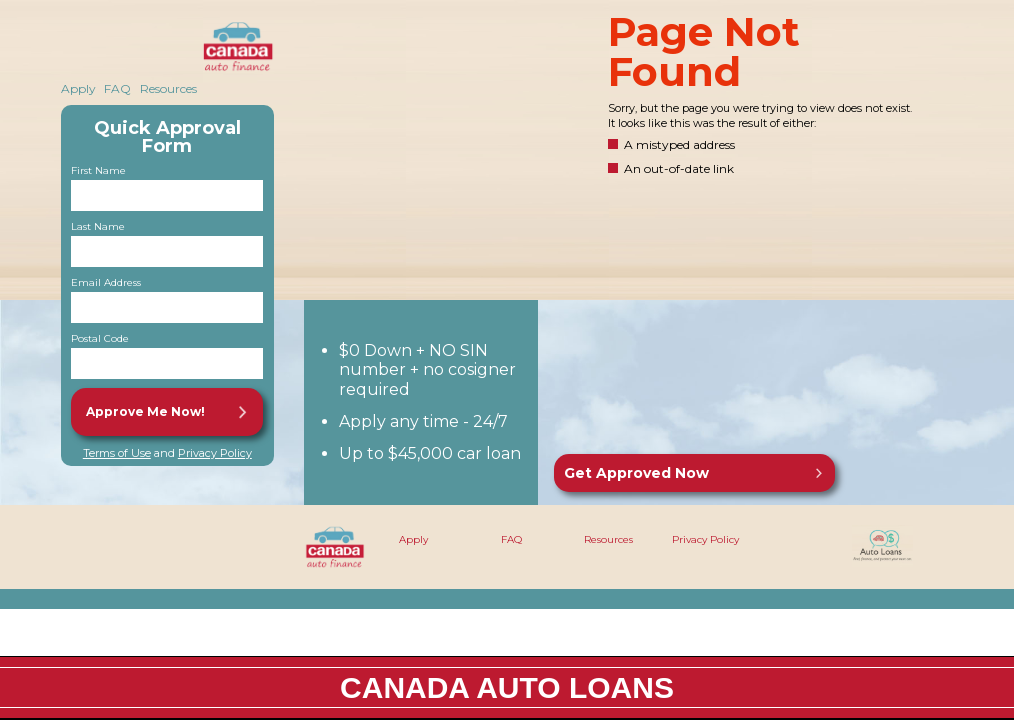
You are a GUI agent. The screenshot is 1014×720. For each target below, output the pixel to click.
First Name (98, 171)
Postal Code (100, 339)
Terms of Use (117, 453)
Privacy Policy (215, 453)
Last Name (98, 227)
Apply (78, 88)
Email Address (106, 283)
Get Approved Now (636, 473)
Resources (168, 88)
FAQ (117, 88)
